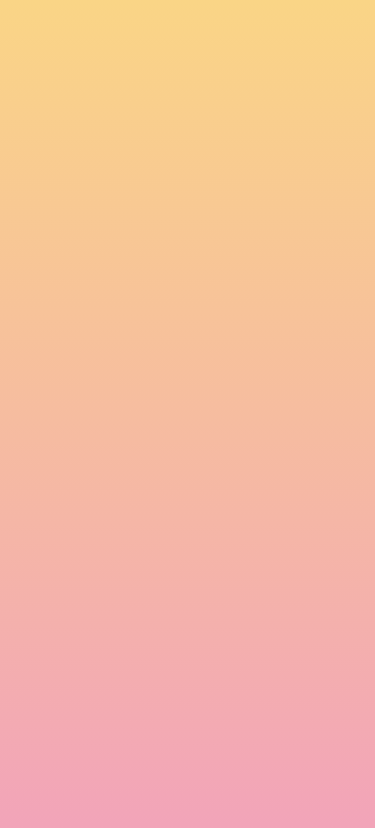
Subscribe (58, 785)
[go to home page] (47, 44)
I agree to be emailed (100, 710)
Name (31, 554)
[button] (210, 34)
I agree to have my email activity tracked (160, 736)
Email (29, 624)
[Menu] (335, 35)
